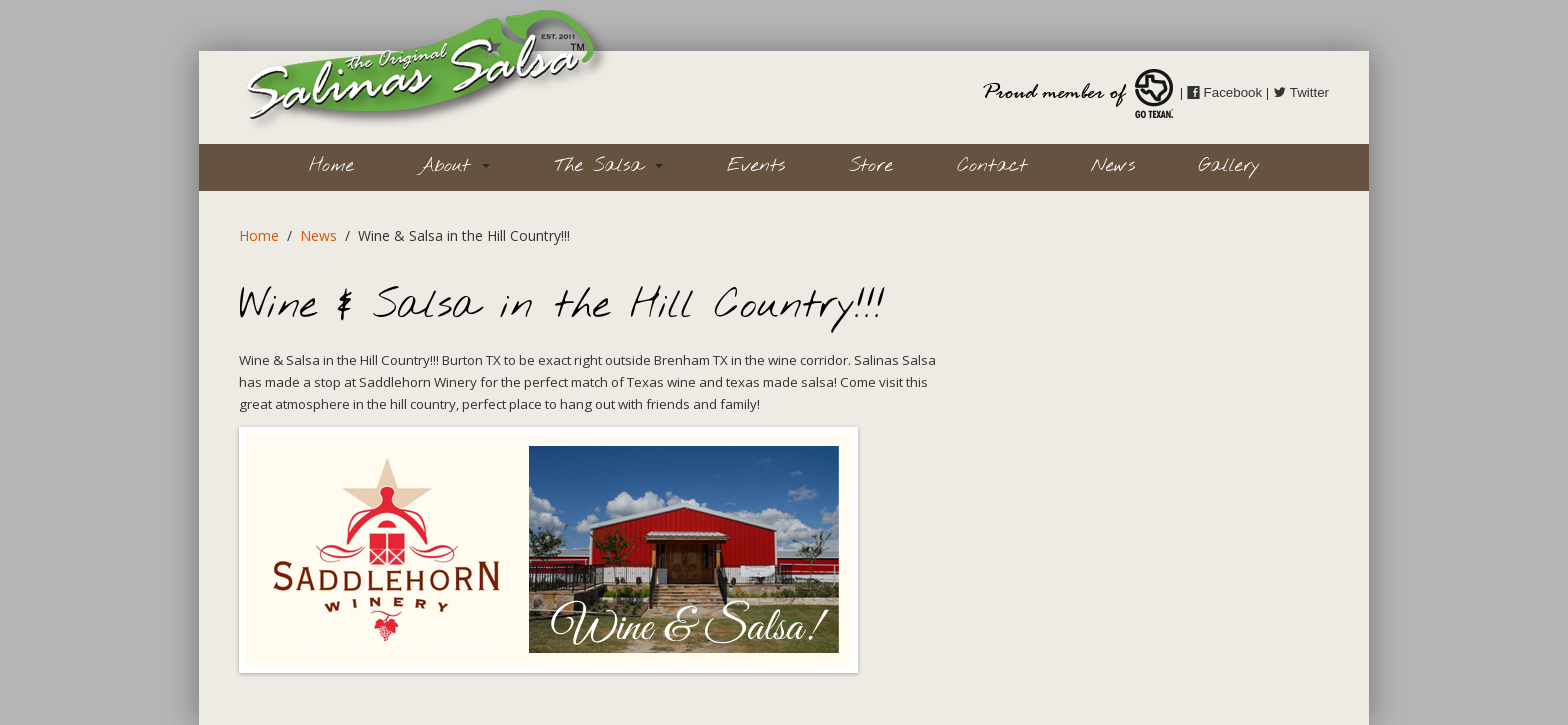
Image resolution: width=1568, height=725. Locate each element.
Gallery (1229, 166)
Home (331, 166)
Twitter (1301, 92)
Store (871, 166)
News (1113, 166)
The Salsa (608, 166)
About (454, 166)
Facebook (1224, 92)
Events (756, 166)
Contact (992, 166)
